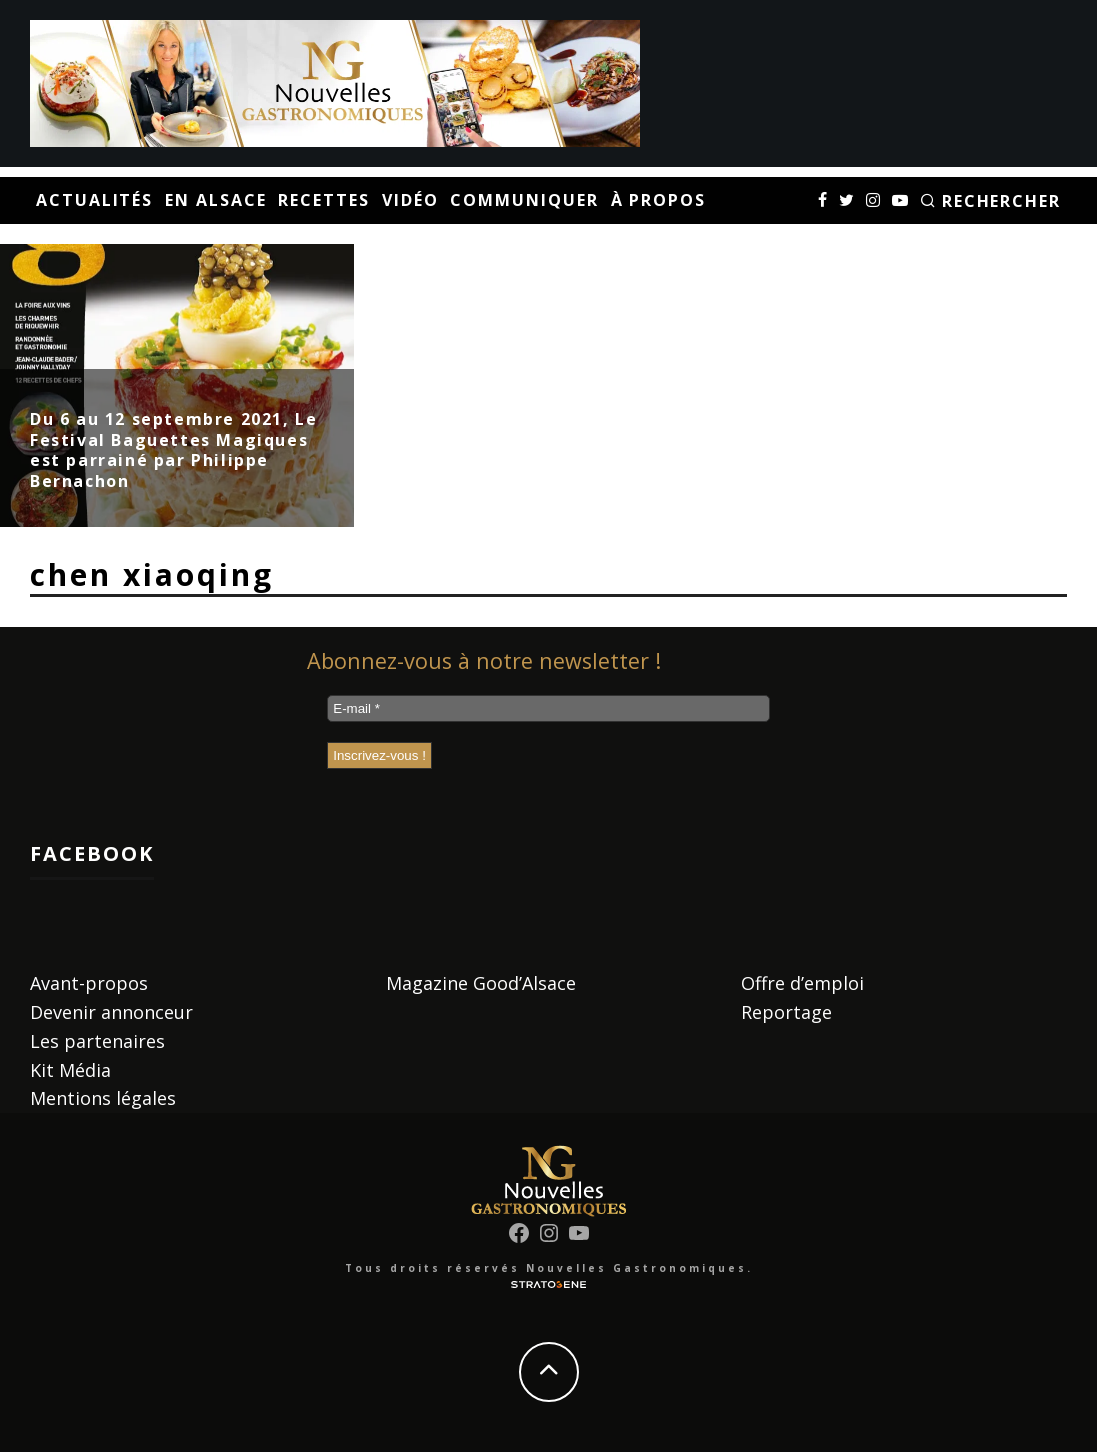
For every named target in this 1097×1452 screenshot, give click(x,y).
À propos (658, 200)
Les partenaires (97, 1041)
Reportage (786, 1012)
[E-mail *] (548, 708)
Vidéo (410, 200)
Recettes (323, 200)
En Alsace (215, 200)
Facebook (92, 853)
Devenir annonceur (111, 1012)
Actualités (94, 200)
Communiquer (524, 200)
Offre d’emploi (802, 983)
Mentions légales (103, 1098)
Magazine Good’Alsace (481, 983)
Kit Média (70, 1070)
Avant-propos (89, 983)
